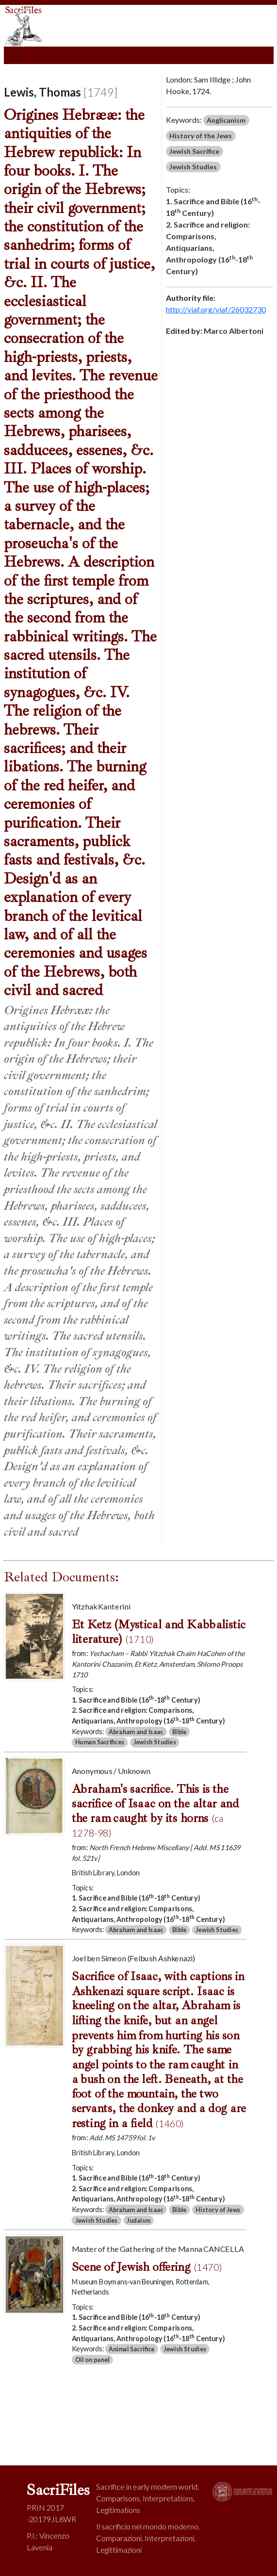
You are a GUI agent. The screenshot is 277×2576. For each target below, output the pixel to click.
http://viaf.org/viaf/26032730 (216, 309)
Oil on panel (92, 2359)
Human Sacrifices (99, 1742)
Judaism (138, 2220)
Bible (179, 1731)
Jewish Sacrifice (194, 151)
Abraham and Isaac (135, 1731)
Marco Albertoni (233, 330)
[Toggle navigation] (16, 55)
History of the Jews (200, 135)
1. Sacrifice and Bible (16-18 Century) (213, 206)
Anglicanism (226, 120)
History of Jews (218, 2209)
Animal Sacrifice (131, 2348)
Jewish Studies (193, 167)
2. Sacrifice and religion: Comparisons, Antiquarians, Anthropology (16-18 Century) (209, 248)
